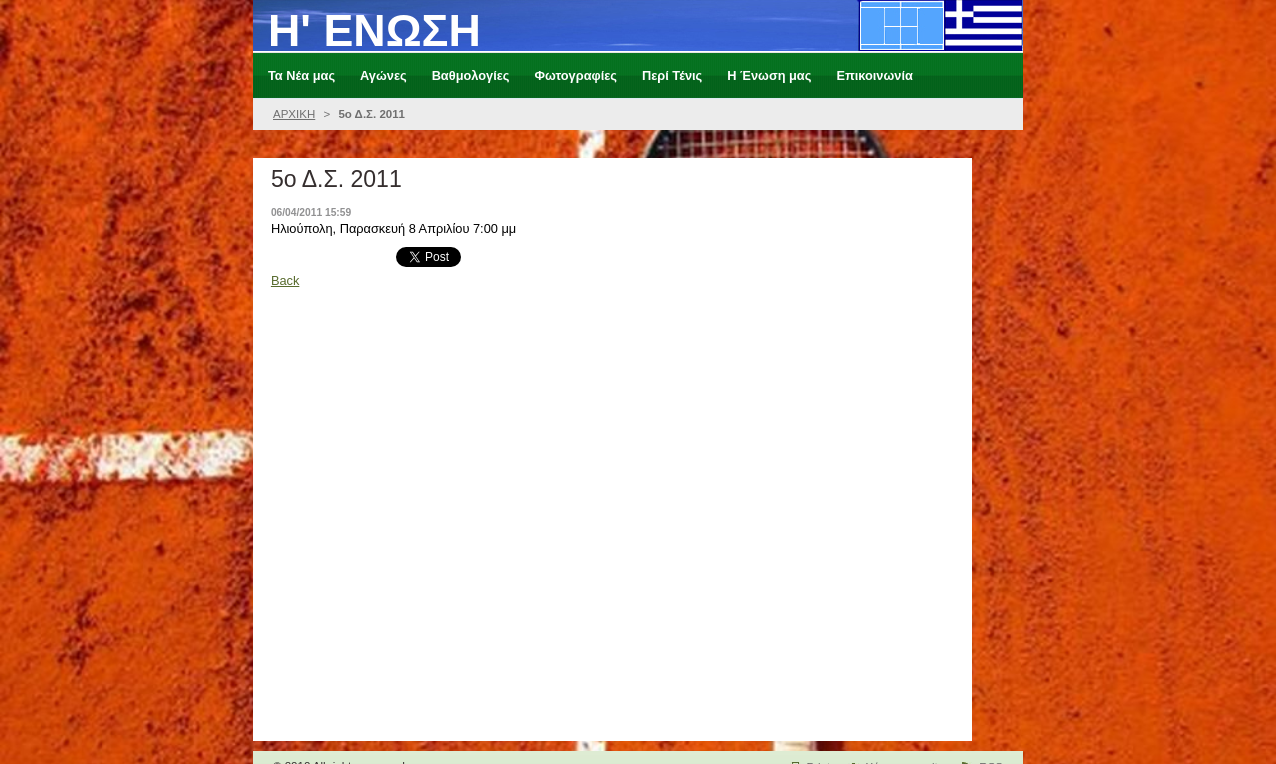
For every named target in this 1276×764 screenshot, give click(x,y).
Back (285, 280)
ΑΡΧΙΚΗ (294, 114)
